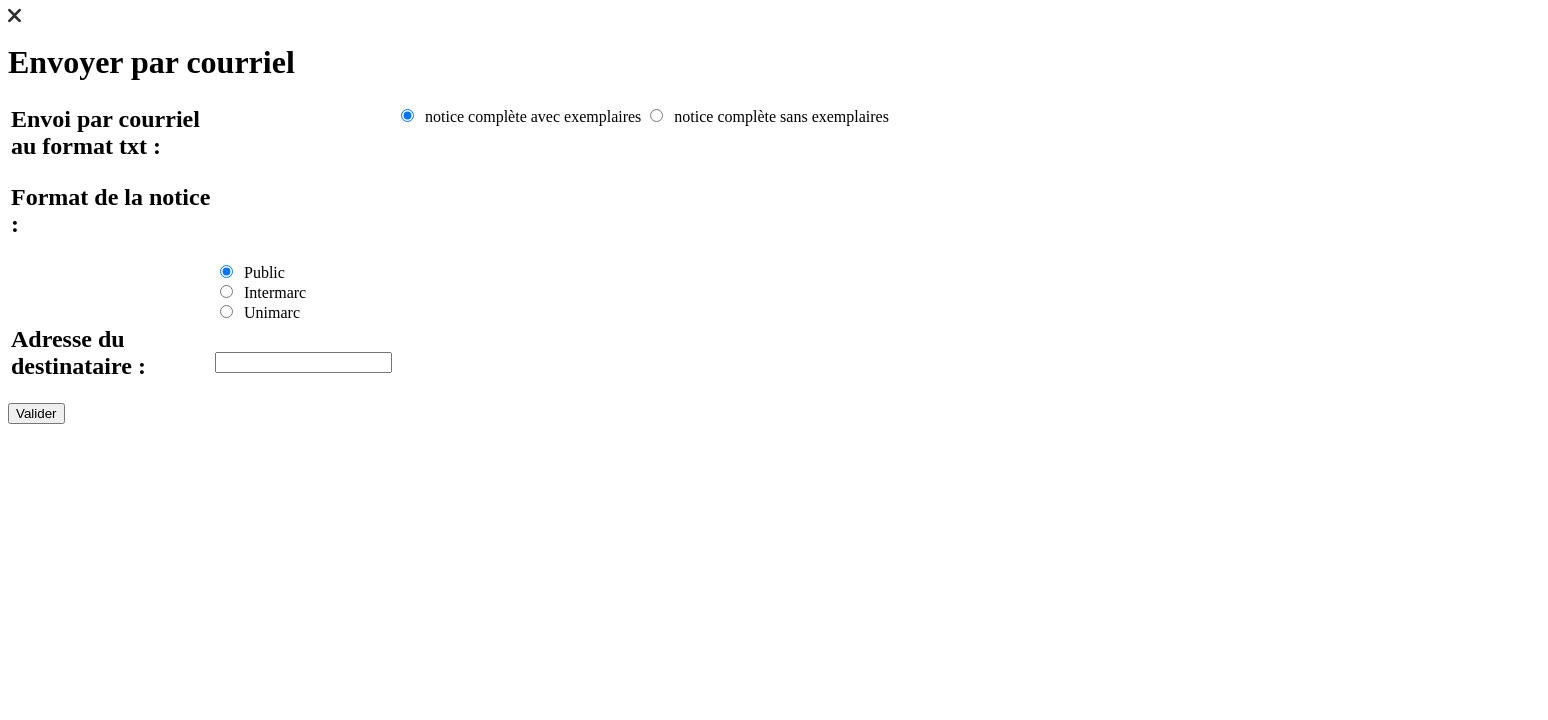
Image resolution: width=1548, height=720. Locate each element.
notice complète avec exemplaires (521, 116)
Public (252, 272)
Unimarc (260, 312)
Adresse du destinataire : (78, 352)
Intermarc (263, 292)
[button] (14, 17)
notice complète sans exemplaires (769, 116)
